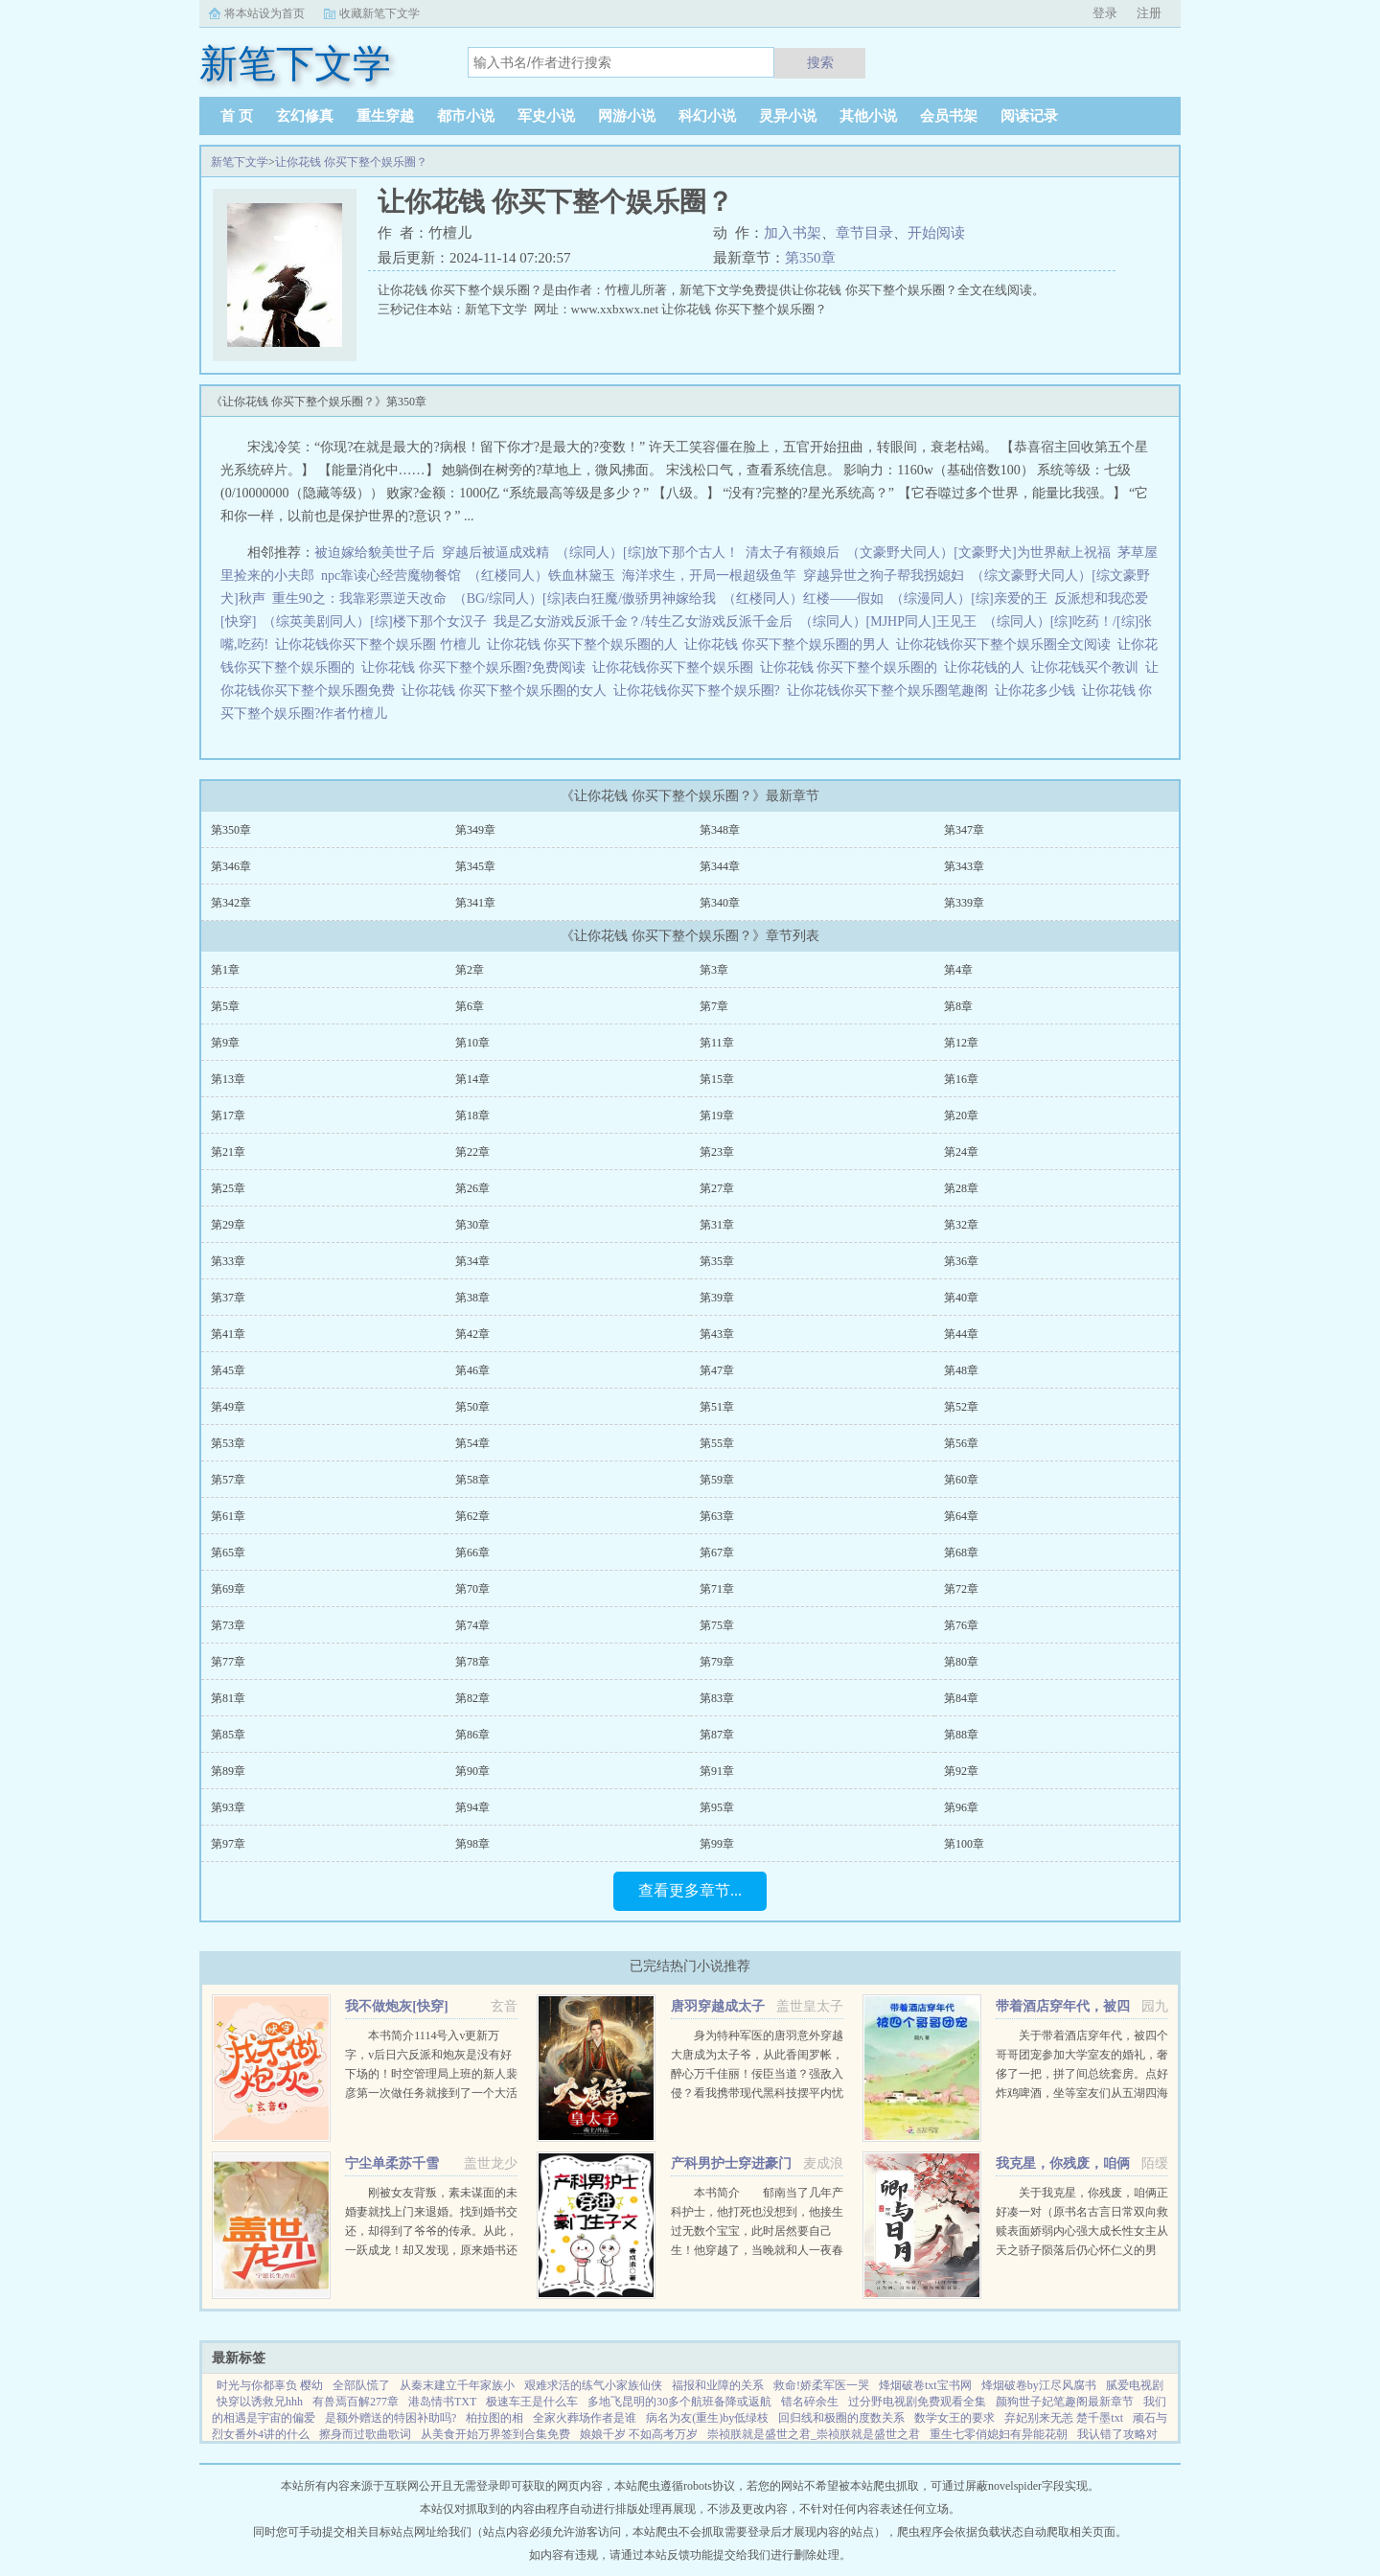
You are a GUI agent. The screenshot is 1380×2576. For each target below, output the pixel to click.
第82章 (472, 1698)
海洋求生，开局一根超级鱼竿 (709, 575)
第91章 (717, 1771)
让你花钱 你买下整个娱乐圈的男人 (790, 644)
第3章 (714, 970)
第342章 (231, 902)
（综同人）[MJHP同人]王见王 (888, 621)
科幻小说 (707, 116)
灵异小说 (787, 116)
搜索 (820, 62)
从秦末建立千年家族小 (457, 2385)
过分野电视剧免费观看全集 (917, 2401)
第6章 (469, 1006)
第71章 (717, 1589)
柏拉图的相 (494, 2418)
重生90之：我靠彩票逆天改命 (359, 598)
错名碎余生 (810, 2401)
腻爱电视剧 (1134, 2385)
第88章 (961, 1734)
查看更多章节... (690, 1890)
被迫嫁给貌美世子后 (374, 552)
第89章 (228, 1771)
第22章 (472, 1152)
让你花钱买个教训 (1088, 667)
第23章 (717, 1152)
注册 (1149, 13)
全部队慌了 (361, 2385)
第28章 (961, 1188)
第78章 (472, 1661)
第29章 (228, 1224)
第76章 (961, 1625)
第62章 (472, 1516)
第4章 (958, 970)
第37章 (228, 1297)
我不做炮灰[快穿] (396, 2006)
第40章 (961, 1297)
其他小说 (868, 116)
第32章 (961, 1224)
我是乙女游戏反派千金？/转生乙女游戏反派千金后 (643, 621)
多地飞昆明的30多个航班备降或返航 (679, 2401)
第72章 (961, 1589)
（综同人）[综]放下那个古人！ (647, 552)
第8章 (958, 1006)
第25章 (228, 1188)
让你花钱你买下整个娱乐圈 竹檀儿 (381, 644)
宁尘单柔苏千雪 (392, 2163)
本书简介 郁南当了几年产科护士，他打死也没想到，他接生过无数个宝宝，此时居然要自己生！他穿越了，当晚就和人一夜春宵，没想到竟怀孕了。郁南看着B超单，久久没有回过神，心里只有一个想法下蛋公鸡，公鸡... (757, 2250)
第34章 (472, 1261)
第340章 (720, 902)
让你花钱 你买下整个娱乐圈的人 (586, 644)
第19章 (717, 1115)
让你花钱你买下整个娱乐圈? (700, 690)
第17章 (228, 1115)
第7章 (714, 1006)
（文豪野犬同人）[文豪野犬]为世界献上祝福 (978, 552)
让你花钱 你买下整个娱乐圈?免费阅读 (476, 667)
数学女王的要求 (954, 2418)
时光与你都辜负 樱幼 (270, 2385)
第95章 (717, 1807)
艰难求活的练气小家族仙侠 (593, 2385)
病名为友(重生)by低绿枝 (707, 2418)
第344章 (720, 866)
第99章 (717, 1844)
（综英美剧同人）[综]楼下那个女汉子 (374, 621)
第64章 (961, 1516)
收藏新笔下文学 (379, 13)
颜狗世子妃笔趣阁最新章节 (1065, 2401)
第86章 (472, 1734)
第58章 (472, 1479)
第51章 (717, 1407)
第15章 (717, 1079)
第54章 (472, 1443)
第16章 (961, 1079)
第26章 (472, 1188)
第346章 (231, 866)
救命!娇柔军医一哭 (821, 2385)
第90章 (472, 1771)
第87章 (717, 1734)
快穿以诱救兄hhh (260, 2401)
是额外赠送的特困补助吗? (390, 2418)
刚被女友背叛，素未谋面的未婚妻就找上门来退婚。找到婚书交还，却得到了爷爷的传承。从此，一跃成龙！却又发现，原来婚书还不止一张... (431, 2231)
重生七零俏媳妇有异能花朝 (999, 2434)
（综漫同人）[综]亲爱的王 (968, 598)
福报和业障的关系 (718, 2385)
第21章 (228, 1152)
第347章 (964, 830)
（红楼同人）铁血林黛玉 (541, 575)
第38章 (472, 1297)
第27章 (717, 1188)
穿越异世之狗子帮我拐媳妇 (883, 575)
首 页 (236, 116)
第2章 (469, 970)
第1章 (225, 970)
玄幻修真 (305, 116)
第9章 (225, 1042)
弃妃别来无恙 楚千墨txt (1063, 2418)
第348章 (720, 830)
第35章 (717, 1261)
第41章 (228, 1334)
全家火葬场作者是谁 (584, 2418)
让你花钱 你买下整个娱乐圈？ (351, 162)
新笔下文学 (239, 162)
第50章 (472, 1407)
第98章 (472, 1844)
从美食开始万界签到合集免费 (495, 2434)
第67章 (717, 1552)
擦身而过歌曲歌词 (365, 2434)
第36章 (961, 1261)
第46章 (472, 1370)
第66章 (472, 1552)
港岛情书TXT (442, 2401)
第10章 (472, 1042)
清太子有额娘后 (793, 552)
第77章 (228, 1661)
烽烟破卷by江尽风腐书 (1038, 2385)
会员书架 (949, 116)
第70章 (472, 1589)
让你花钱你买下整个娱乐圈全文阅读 (1006, 644)
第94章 (472, 1807)
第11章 (717, 1042)
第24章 (961, 1152)
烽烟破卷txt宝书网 (925, 2385)
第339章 (964, 902)
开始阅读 (936, 233)
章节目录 (864, 233)
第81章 (228, 1698)
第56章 (961, 1443)
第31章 (717, 1224)
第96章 (961, 1807)
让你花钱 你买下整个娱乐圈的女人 (507, 690)
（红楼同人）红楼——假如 (803, 598)
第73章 (228, 1625)
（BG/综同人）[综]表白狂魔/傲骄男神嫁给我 (585, 598)
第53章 (228, 1443)
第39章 (717, 1297)
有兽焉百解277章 (355, 2401)
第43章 (717, 1334)
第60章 (961, 1479)
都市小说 (465, 116)
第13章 (228, 1079)
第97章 (228, 1844)
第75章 (717, 1625)
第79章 (717, 1661)
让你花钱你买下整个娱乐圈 (676, 667)
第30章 (472, 1224)
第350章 (810, 257)
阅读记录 (1029, 116)
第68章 (961, 1552)
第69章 (228, 1589)
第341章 (475, 902)
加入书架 (792, 233)
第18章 (472, 1115)
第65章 (228, 1552)
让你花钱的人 (987, 667)
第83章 (717, 1698)
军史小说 (546, 116)
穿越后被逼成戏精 (495, 552)
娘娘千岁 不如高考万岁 (639, 2434)
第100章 (964, 1844)
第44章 (961, 1334)
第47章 (717, 1370)
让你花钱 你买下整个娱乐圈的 (852, 667)
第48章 (961, 1370)
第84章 (961, 1698)
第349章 (475, 830)
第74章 (472, 1625)
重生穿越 (385, 116)
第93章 (228, 1807)
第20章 (961, 1115)
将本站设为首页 (264, 13)
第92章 (961, 1771)
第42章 (472, 1334)
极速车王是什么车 (532, 2401)
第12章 (961, 1042)
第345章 (475, 866)
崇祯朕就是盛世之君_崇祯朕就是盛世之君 (813, 2434)
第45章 (228, 1370)
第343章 (964, 866)
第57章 (228, 1479)
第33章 (228, 1261)
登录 (1104, 13)
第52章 (961, 1407)
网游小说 (627, 116)
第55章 (717, 1443)
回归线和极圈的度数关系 (841, 2418)
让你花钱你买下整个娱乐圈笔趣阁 (891, 690)
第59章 (717, 1479)
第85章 (228, 1734)
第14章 (472, 1079)
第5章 (225, 1006)
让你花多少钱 (1038, 690)
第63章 (717, 1516)
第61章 (228, 1516)
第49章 (228, 1407)
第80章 (961, 1661)
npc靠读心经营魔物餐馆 (391, 575)
